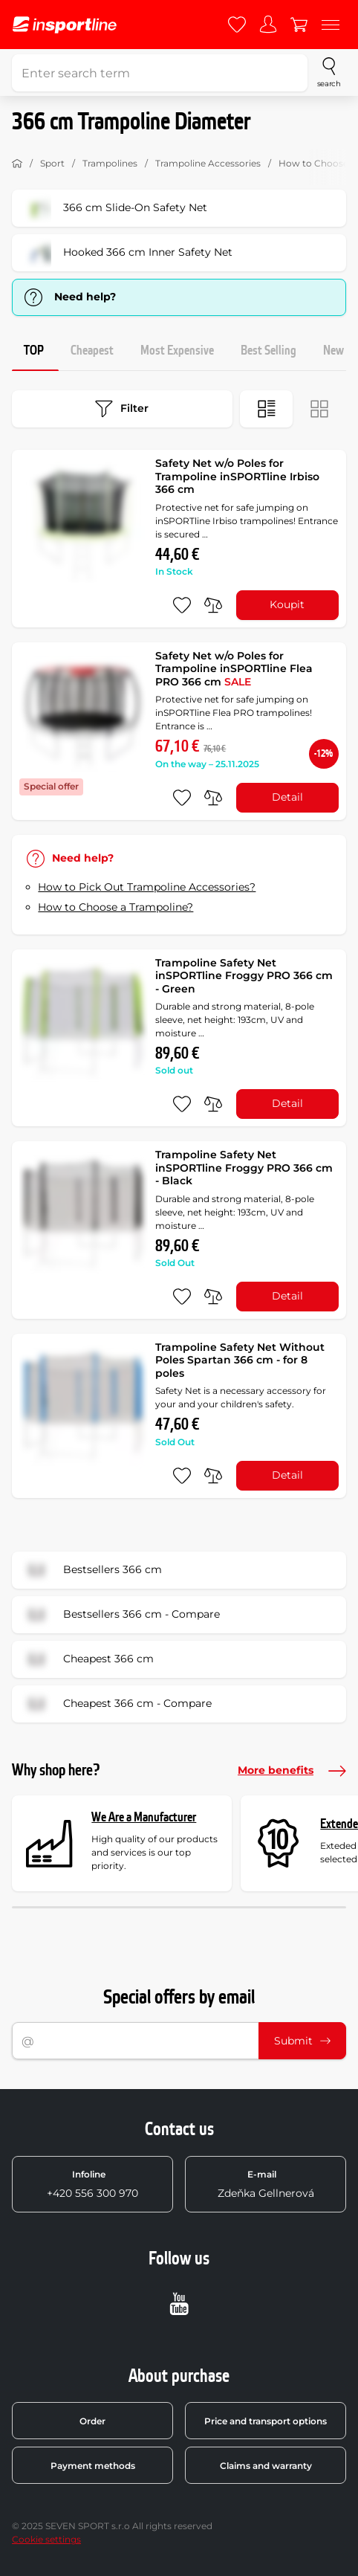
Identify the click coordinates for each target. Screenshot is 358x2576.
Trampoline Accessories (208, 163)
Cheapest (92, 350)
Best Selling (268, 350)
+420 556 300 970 (92, 2184)
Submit (302, 2040)
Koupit (287, 604)
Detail (287, 797)
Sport (52, 163)
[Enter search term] (159, 72)
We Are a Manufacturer (143, 1817)
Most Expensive (177, 350)
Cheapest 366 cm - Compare (117, 1704)
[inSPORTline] (64, 24)
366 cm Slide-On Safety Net (114, 208)
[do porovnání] (213, 605)
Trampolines (109, 163)
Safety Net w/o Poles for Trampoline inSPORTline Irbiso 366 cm (237, 476)
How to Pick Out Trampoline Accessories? (147, 887)
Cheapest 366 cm (88, 1659)
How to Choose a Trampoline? (115, 907)
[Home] (17, 163)
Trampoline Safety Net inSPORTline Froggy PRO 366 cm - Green (244, 975)
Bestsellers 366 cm (92, 1570)
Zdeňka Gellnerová (266, 2184)
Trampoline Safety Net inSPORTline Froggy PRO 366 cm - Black (244, 1167)
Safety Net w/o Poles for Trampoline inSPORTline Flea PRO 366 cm (234, 668)
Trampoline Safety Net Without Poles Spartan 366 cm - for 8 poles (240, 1360)
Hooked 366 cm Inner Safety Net (127, 253)
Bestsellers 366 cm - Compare (121, 1615)
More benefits (292, 1771)
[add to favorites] (182, 605)
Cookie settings (46, 2539)
